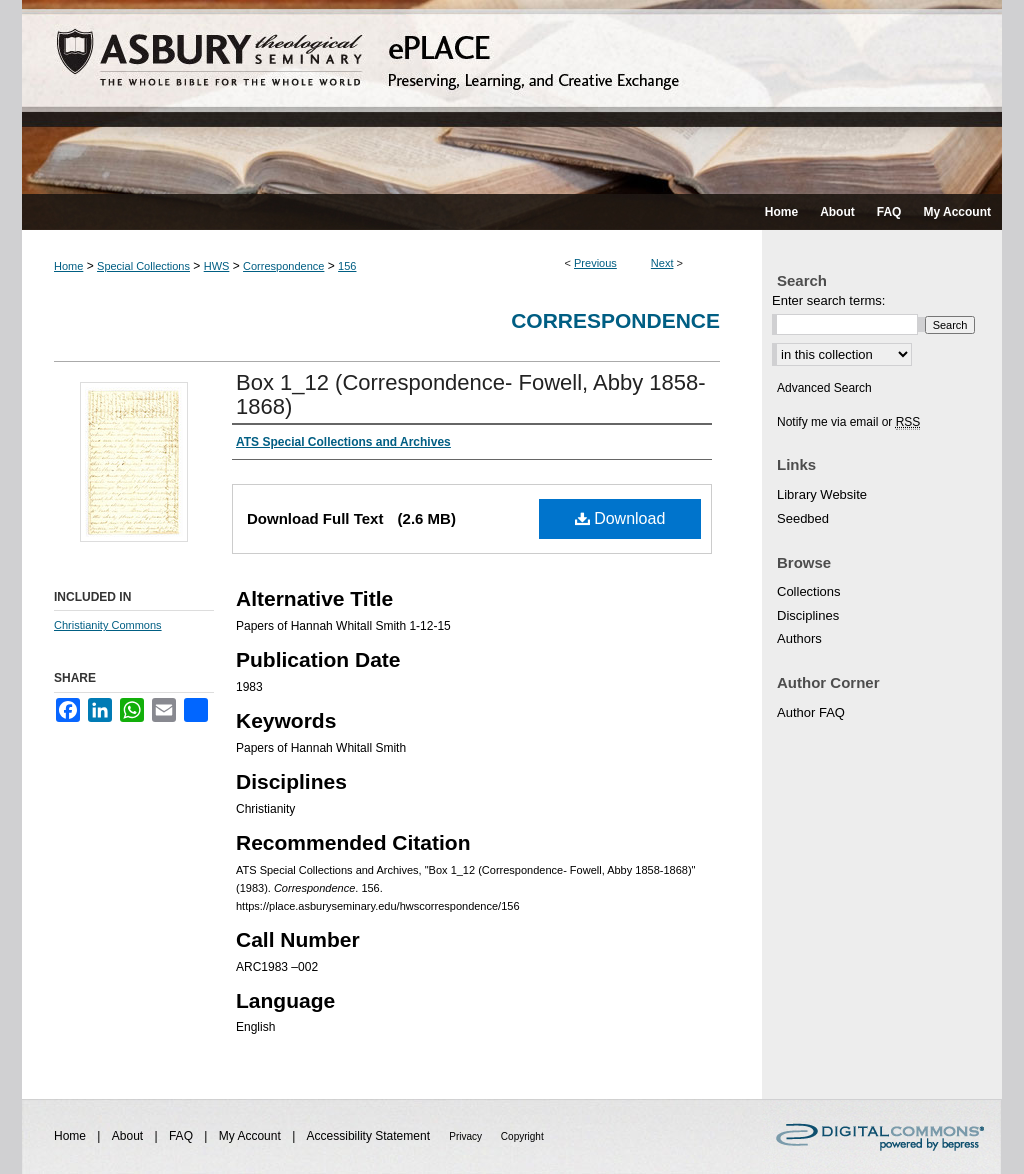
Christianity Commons (108, 625)
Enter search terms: (828, 300)
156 (347, 266)
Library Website (822, 494)
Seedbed (803, 518)
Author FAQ (811, 712)
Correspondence (283, 266)
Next (662, 263)
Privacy (467, 1136)
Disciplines (808, 615)
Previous (595, 263)
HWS (217, 266)
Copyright (522, 1136)
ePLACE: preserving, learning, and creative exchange (512, 97)
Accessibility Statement (370, 1136)
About (129, 1136)
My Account (251, 1136)
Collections (809, 591)
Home (68, 266)
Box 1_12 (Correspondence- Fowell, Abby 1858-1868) (471, 394)
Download (620, 518)
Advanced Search (824, 388)
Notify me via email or (848, 422)
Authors (799, 638)
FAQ (182, 1136)
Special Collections (143, 266)
